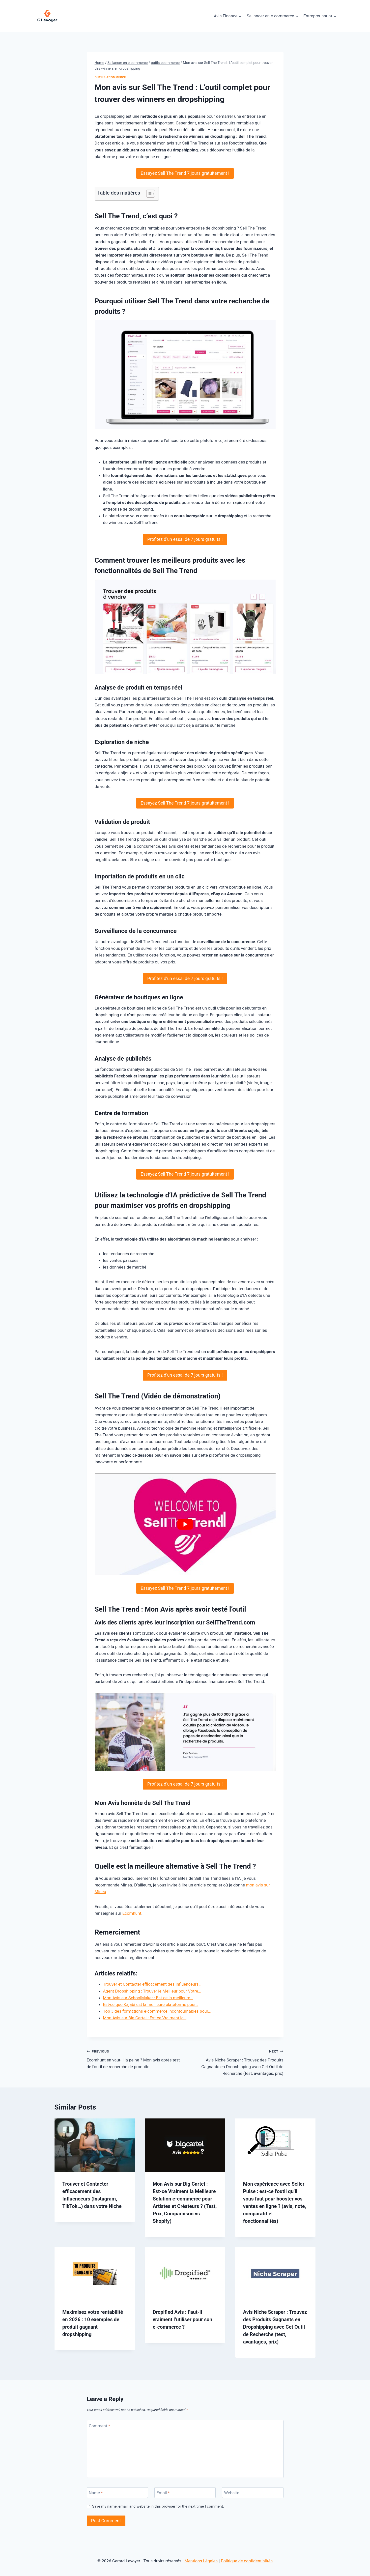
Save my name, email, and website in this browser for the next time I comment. (158, 2506)
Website (231, 2492)
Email (163, 2492)
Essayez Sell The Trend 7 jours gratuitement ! (185, 173)
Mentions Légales (201, 2560)
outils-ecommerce (110, 77)
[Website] (253, 2492)
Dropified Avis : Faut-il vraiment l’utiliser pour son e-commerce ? (182, 2319)
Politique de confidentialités (247, 2560)
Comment (99, 2425)
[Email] (185, 2492)
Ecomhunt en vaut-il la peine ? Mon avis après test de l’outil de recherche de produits (134, 2058)
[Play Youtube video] (185, 1524)
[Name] (117, 2492)
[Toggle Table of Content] (148, 193)
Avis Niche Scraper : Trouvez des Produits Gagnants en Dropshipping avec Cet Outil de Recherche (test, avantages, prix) (236, 2062)
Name (96, 2492)
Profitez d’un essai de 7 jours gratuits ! (185, 539)
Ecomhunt (131, 1913)
